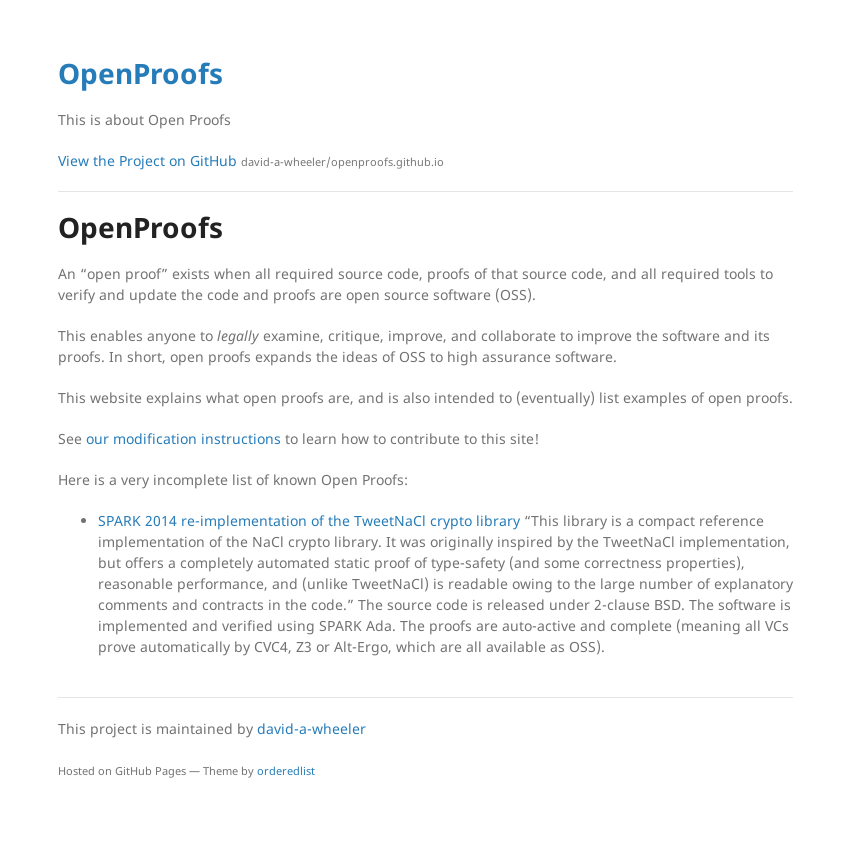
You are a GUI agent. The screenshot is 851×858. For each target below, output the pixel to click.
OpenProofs (140, 73)
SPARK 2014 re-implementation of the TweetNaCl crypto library (311, 520)
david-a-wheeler (311, 728)
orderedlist (286, 770)
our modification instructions (183, 438)
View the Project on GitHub (251, 160)
